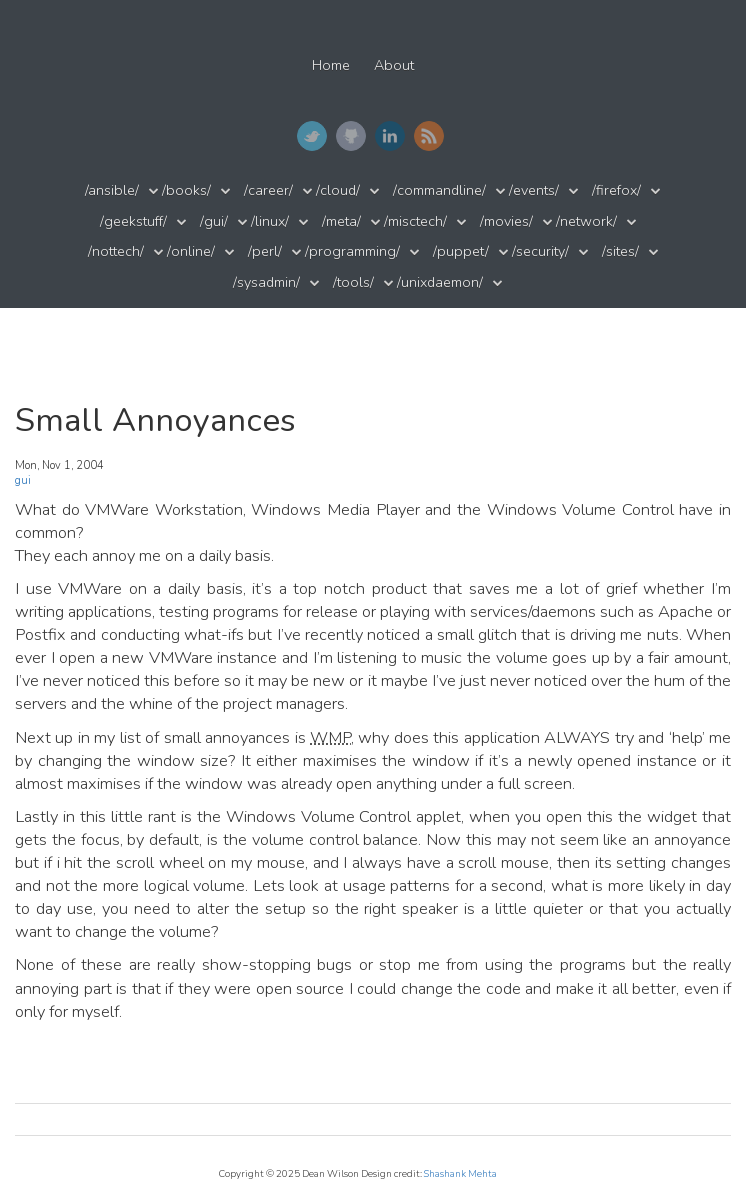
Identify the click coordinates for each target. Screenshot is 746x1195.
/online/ (191, 251)
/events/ (534, 190)
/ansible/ (112, 190)
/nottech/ (116, 251)
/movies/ (506, 221)
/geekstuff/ (133, 221)
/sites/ (620, 251)
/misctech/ (415, 221)
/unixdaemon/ (440, 282)
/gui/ (214, 221)
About (394, 65)
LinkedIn (390, 136)
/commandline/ (439, 190)
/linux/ (270, 221)
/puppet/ (461, 251)
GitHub (351, 136)
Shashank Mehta (460, 1173)
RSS (429, 136)
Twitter (312, 136)
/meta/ (341, 221)
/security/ (540, 251)
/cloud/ (338, 190)
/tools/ (353, 282)
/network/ (586, 221)
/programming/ (352, 251)
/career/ (268, 190)
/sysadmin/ (266, 282)
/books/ (186, 190)
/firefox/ (616, 190)
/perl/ (265, 251)
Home (331, 65)
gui (23, 480)
